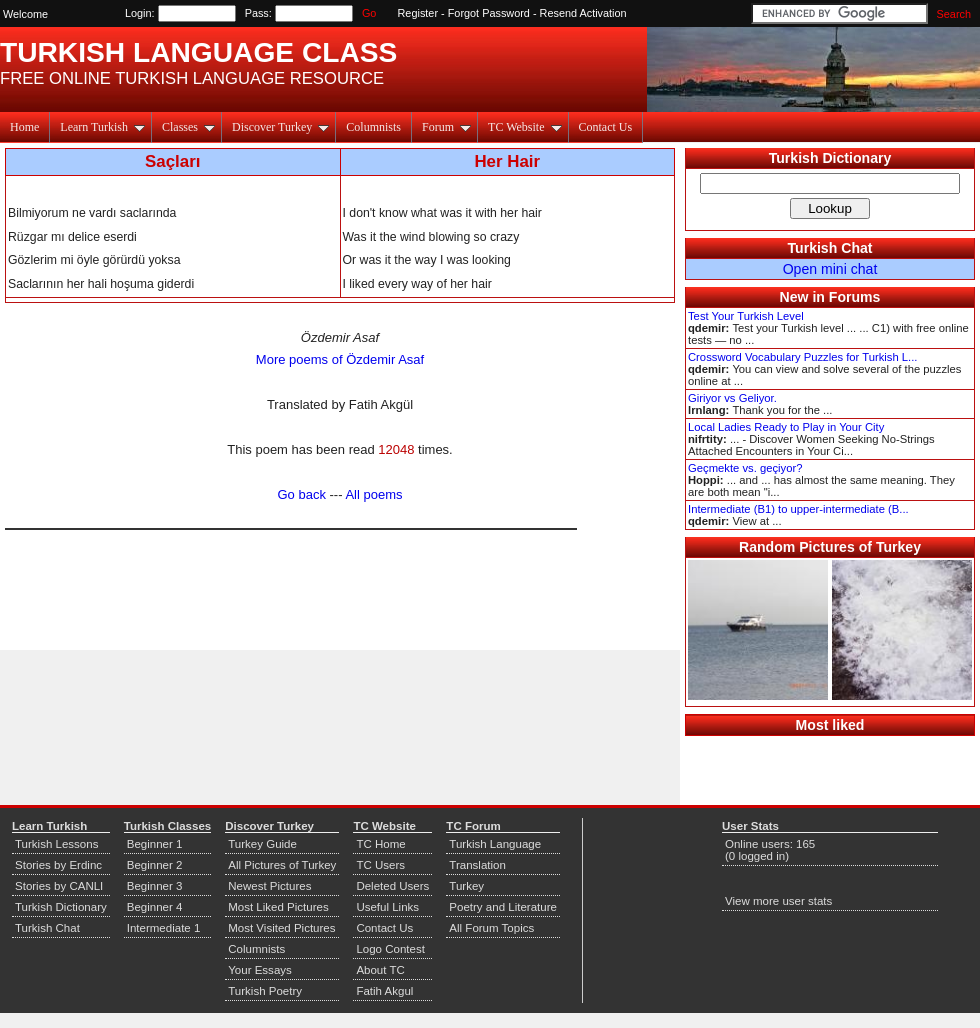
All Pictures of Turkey (282, 865)
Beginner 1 (155, 844)
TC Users (380, 865)
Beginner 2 (155, 865)
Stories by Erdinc (58, 865)
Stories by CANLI (59, 886)
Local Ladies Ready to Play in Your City (786, 427)
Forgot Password (489, 13)
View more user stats (778, 901)
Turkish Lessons (56, 844)
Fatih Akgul (384, 991)
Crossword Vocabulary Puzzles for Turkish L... (802, 357)
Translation (477, 865)
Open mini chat (830, 269)
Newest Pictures (269, 886)
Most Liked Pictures (278, 907)
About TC (380, 970)
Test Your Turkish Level (746, 316)
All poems (373, 494)
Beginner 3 (155, 886)
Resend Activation (583, 13)
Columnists (373, 127)
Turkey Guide (262, 844)
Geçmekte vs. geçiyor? (745, 468)
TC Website (524, 127)
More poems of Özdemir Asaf (340, 359)
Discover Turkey (280, 127)
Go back (302, 494)
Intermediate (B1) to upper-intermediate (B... (798, 509)
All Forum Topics (491, 928)
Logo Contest (390, 949)
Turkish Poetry (265, 991)
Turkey (466, 886)
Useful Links (387, 907)
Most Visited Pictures (281, 928)
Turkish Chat (830, 248)
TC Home (380, 844)
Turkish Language (495, 844)
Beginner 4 (155, 907)
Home (24, 127)
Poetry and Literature (503, 907)
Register (418, 13)
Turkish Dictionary (830, 158)
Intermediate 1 (164, 928)
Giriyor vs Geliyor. (732, 398)
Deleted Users (392, 886)
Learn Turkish (102, 127)
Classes (188, 127)
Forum (446, 127)
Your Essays (260, 970)
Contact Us (606, 127)
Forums (855, 297)
